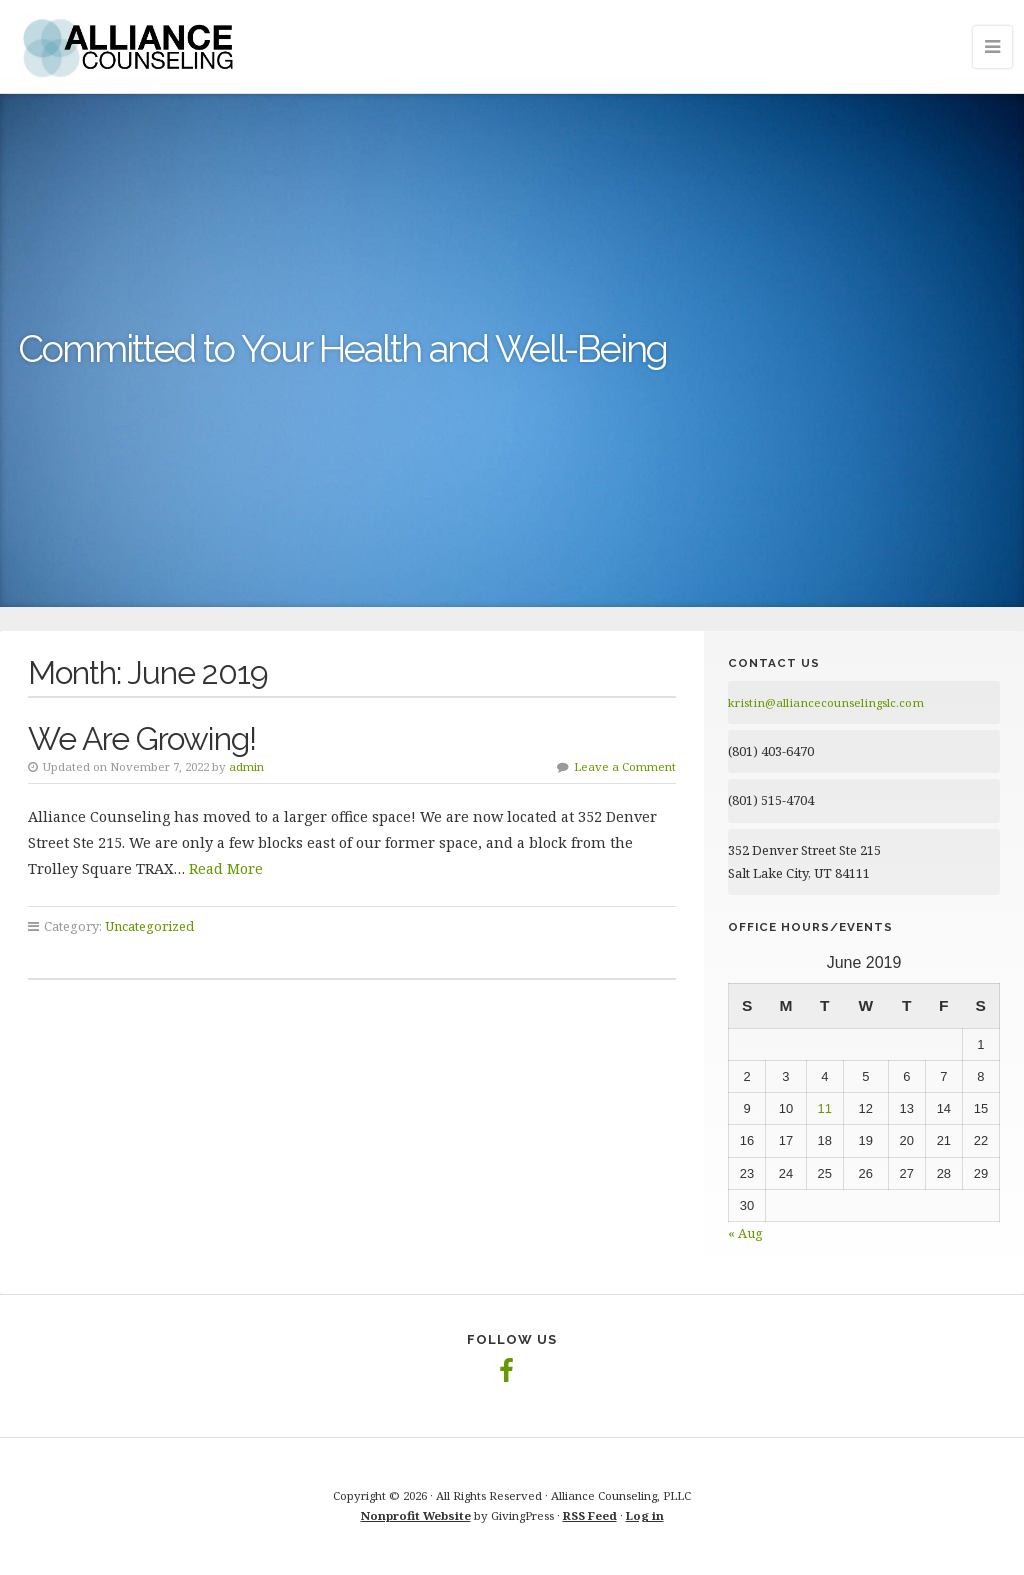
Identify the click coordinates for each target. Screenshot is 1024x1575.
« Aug (745, 1233)
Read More (226, 868)
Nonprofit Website (416, 1515)
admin (246, 766)
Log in (645, 1515)
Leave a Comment (625, 766)
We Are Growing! (142, 738)
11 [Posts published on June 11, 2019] (825, 1108)
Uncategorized (149, 926)
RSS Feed (590, 1515)
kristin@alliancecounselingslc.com (826, 702)
